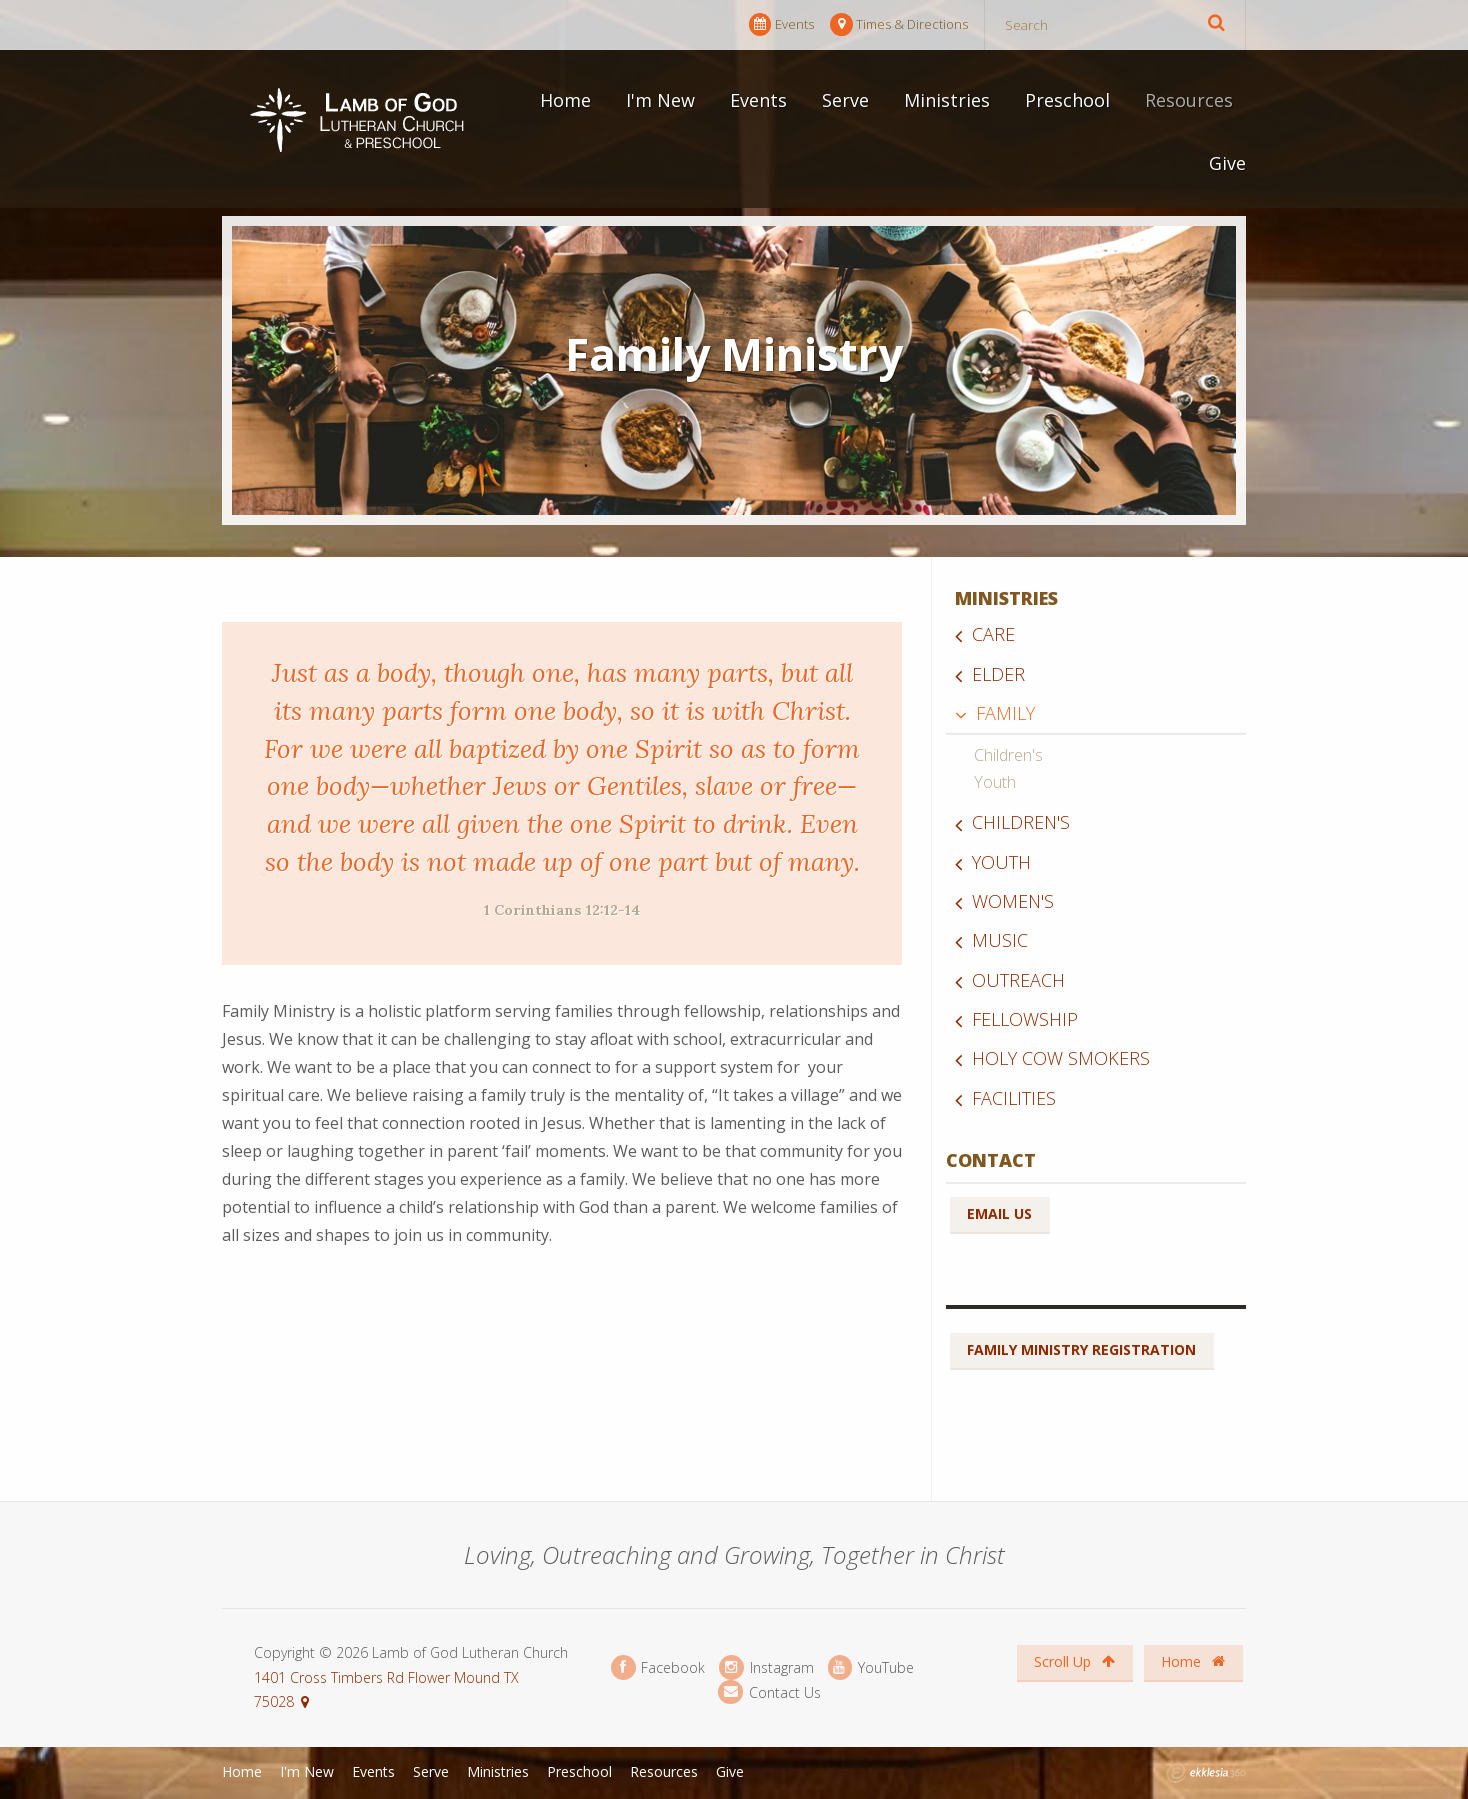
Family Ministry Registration (1081, 1349)
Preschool (1067, 100)
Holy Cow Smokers (1061, 1058)
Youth (995, 782)
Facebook (658, 1667)
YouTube (871, 1667)
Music (1000, 940)
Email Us (999, 1213)
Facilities (1014, 1098)
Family (1005, 713)
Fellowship (1025, 1019)
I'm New (660, 100)
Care (993, 634)
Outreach (1018, 980)
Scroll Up (1074, 1661)
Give (1227, 163)
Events (781, 24)
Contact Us (769, 1692)
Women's (1013, 901)
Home (565, 100)
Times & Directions (899, 24)
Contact (991, 1160)
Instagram (766, 1667)
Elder (998, 674)
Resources (1189, 100)
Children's (1008, 755)
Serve (845, 100)
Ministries (947, 100)
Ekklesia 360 (1206, 1773)
